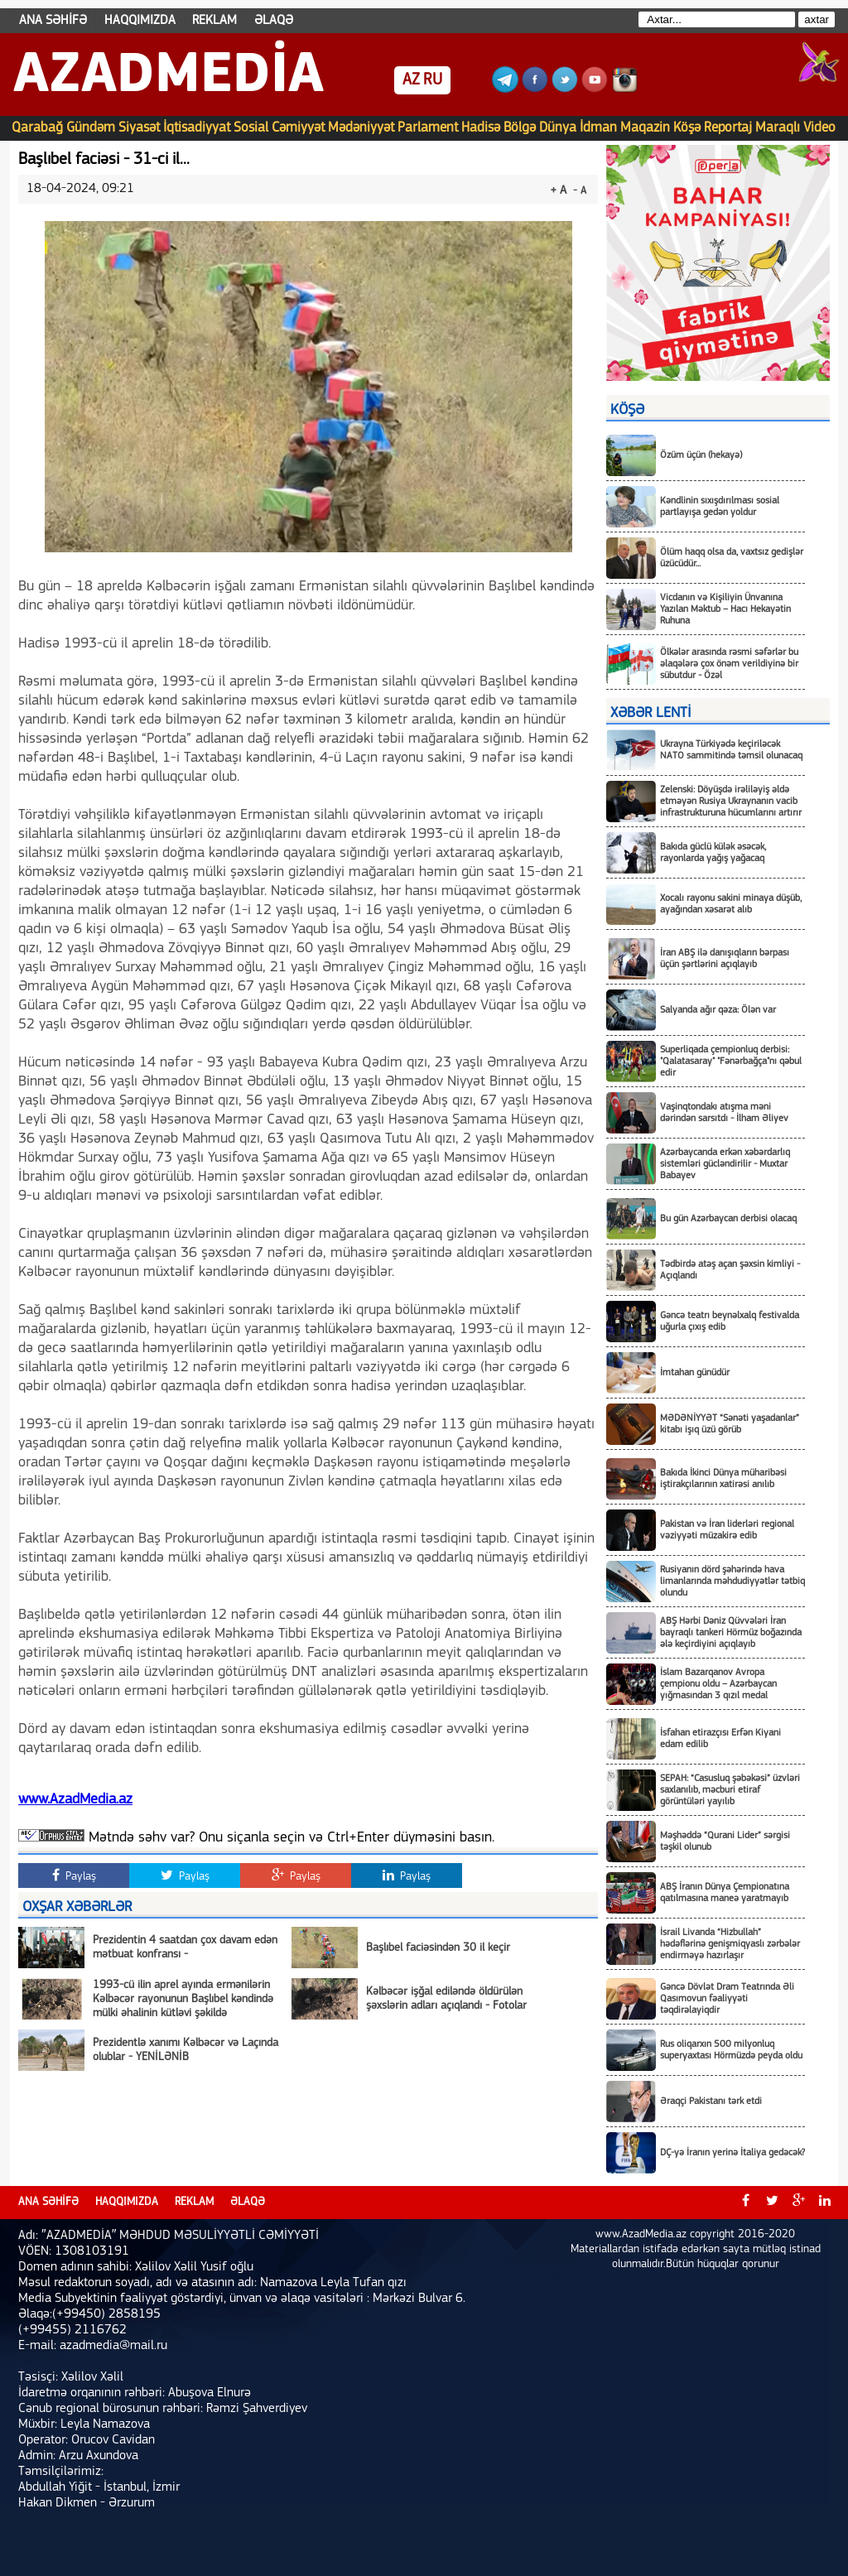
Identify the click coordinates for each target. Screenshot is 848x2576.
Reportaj (728, 128)
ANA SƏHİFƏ (53, 20)
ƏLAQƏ (273, 20)
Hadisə (480, 128)
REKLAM (214, 20)
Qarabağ (37, 128)
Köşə (687, 128)
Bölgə (520, 128)
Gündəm (90, 128)
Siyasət (139, 128)
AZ (411, 80)
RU (432, 80)
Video (819, 128)
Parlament (428, 128)
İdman (598, 128)
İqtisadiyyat (196, 128)
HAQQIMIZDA (140, 20)
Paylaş (74, 1875)
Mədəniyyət (361, 128)
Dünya (557, 128)
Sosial (251, 128)
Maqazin (645, 128)
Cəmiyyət (298, 128)
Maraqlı (777, 128)
